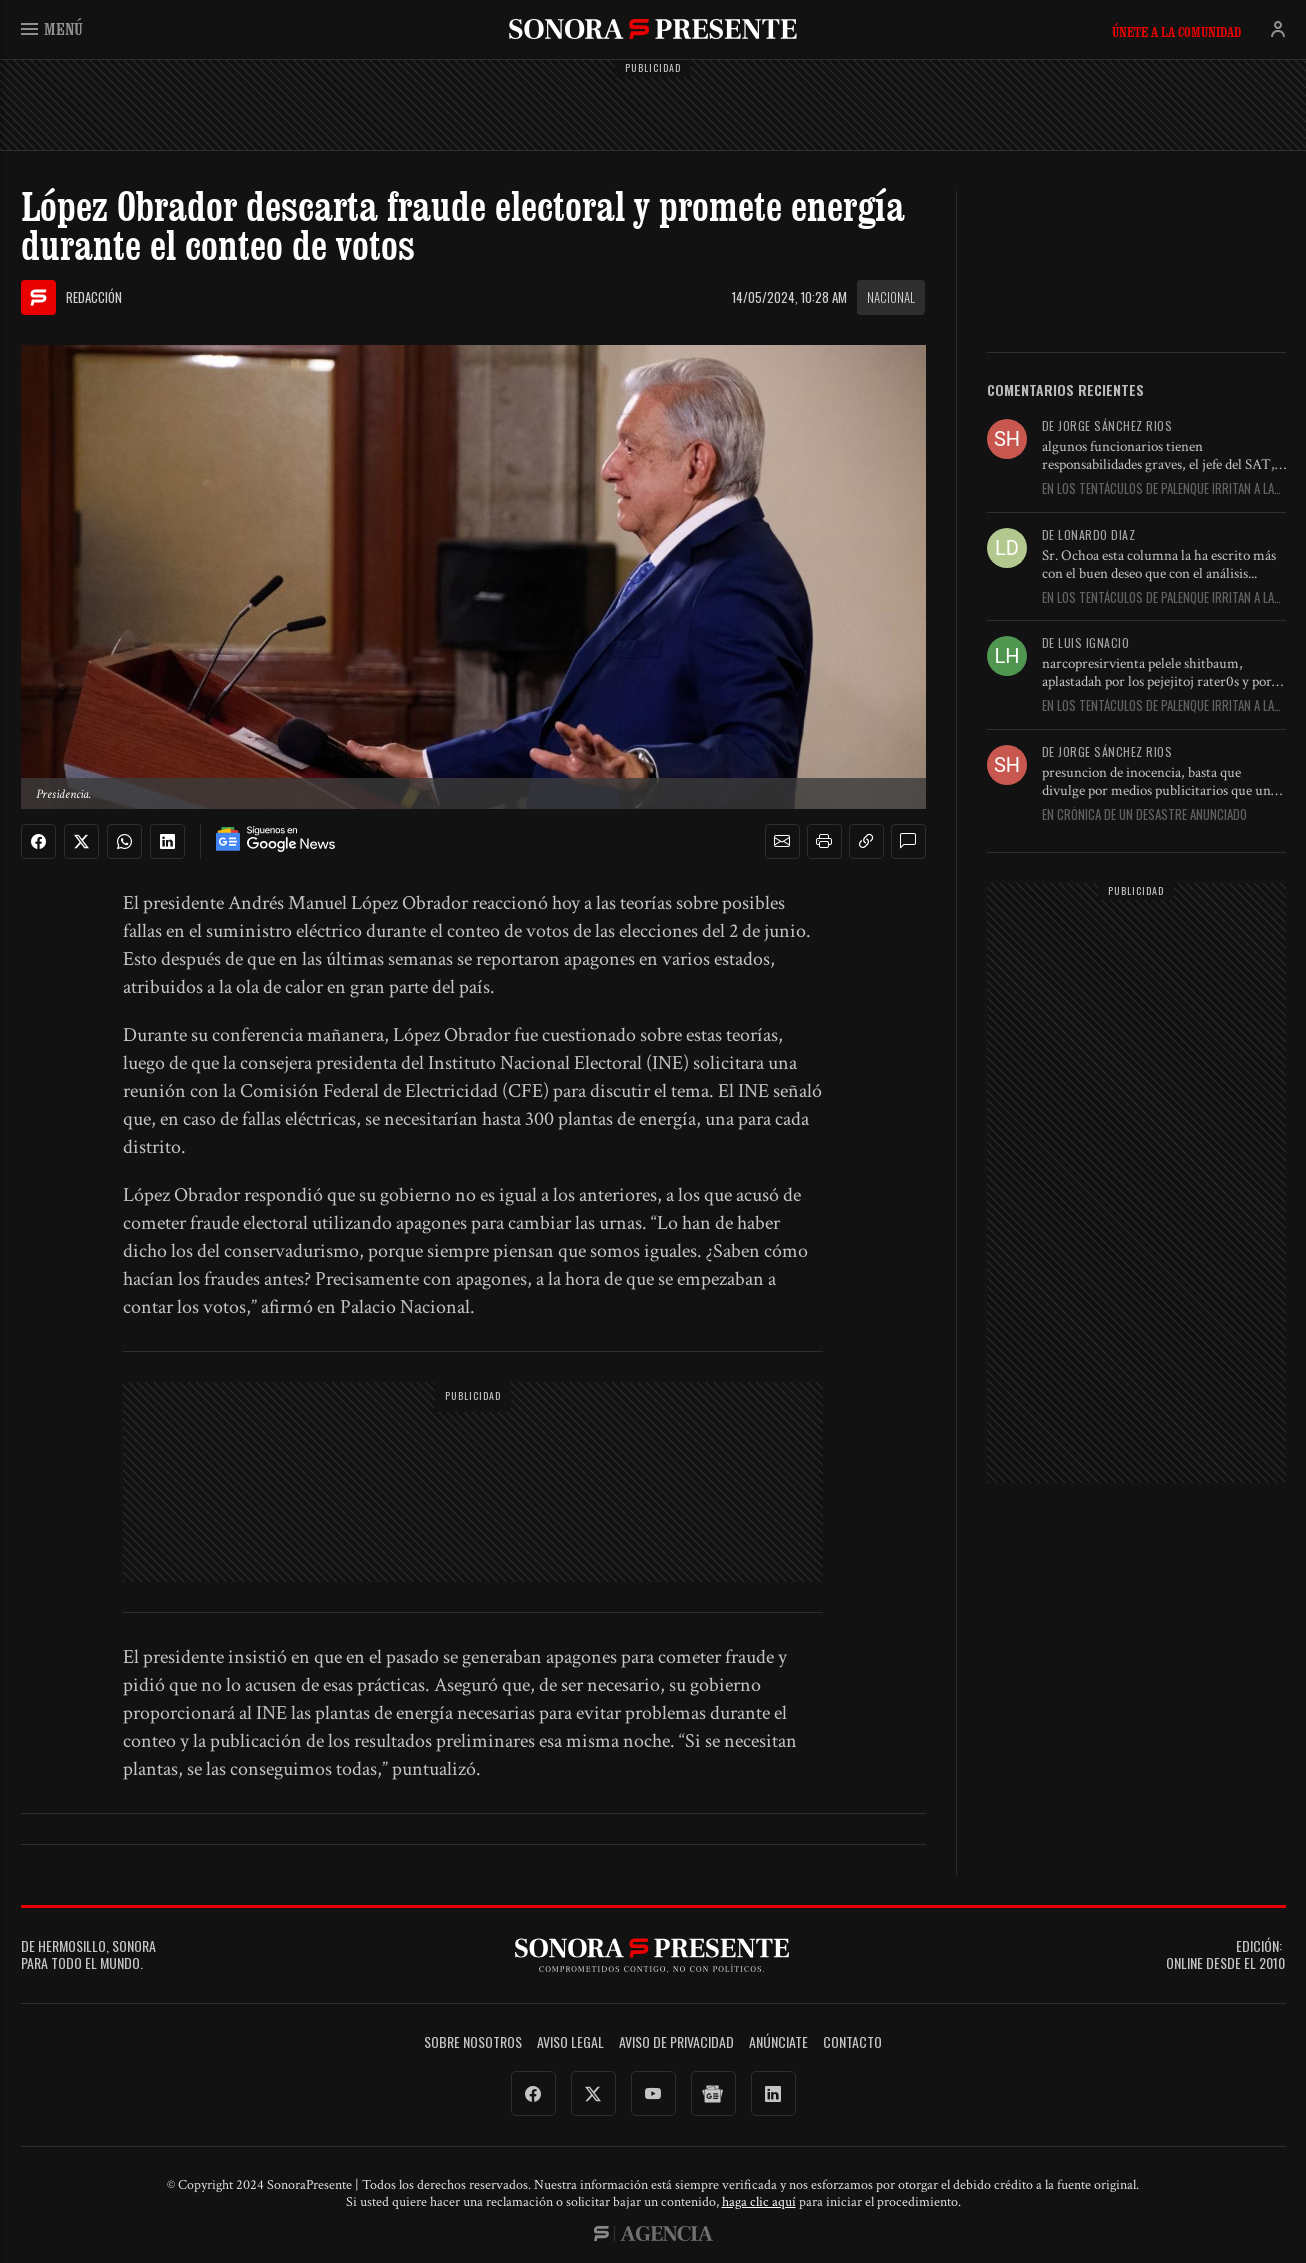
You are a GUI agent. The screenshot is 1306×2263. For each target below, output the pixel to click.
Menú (52, 28)
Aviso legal (570, 2042)
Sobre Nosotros (473, 2042)
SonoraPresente (653, 28)
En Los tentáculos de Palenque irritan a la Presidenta (1158, 489)
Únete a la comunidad (1176, 32)
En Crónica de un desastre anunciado (1144, 815)
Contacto (852, 2042)
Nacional (891, 297)
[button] (782, 842)
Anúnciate (778, 2042)
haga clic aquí (759, 2202)
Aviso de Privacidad (676, 2042)
